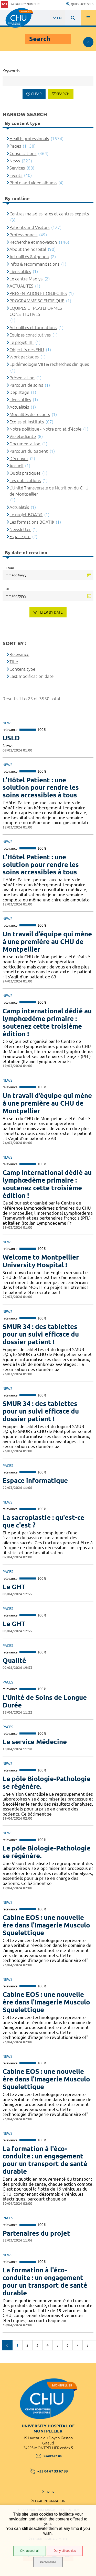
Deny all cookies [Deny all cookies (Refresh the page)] (65, 2551)
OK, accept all (29, 2551)
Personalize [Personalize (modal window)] (48, 2562)
